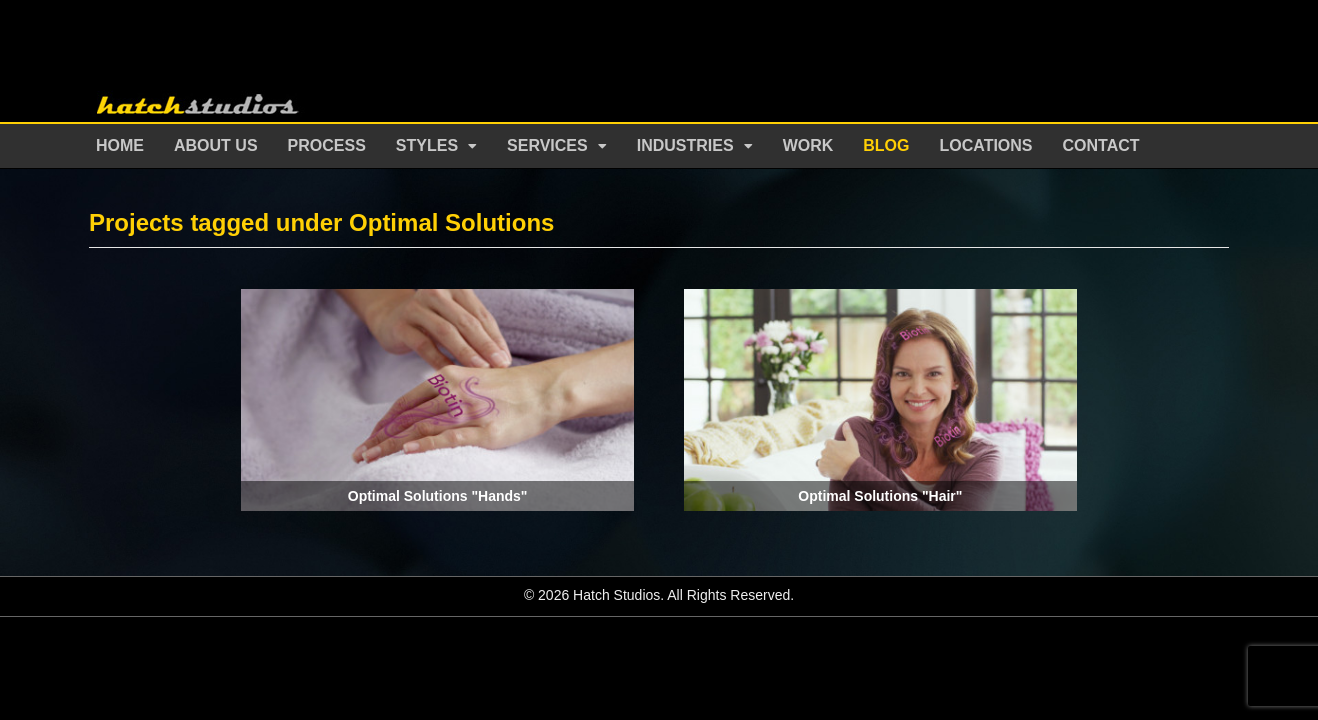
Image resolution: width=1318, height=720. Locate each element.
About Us (216, 145)
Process (327, 145)
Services (547, 145)
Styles (427, 145)
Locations (986, 145)
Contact (1101, 145)
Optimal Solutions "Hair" (880, 496)
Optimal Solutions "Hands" (438, 496)
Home (120, 145)
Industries (685, 145)
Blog (886, 145)
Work (808, 145)
